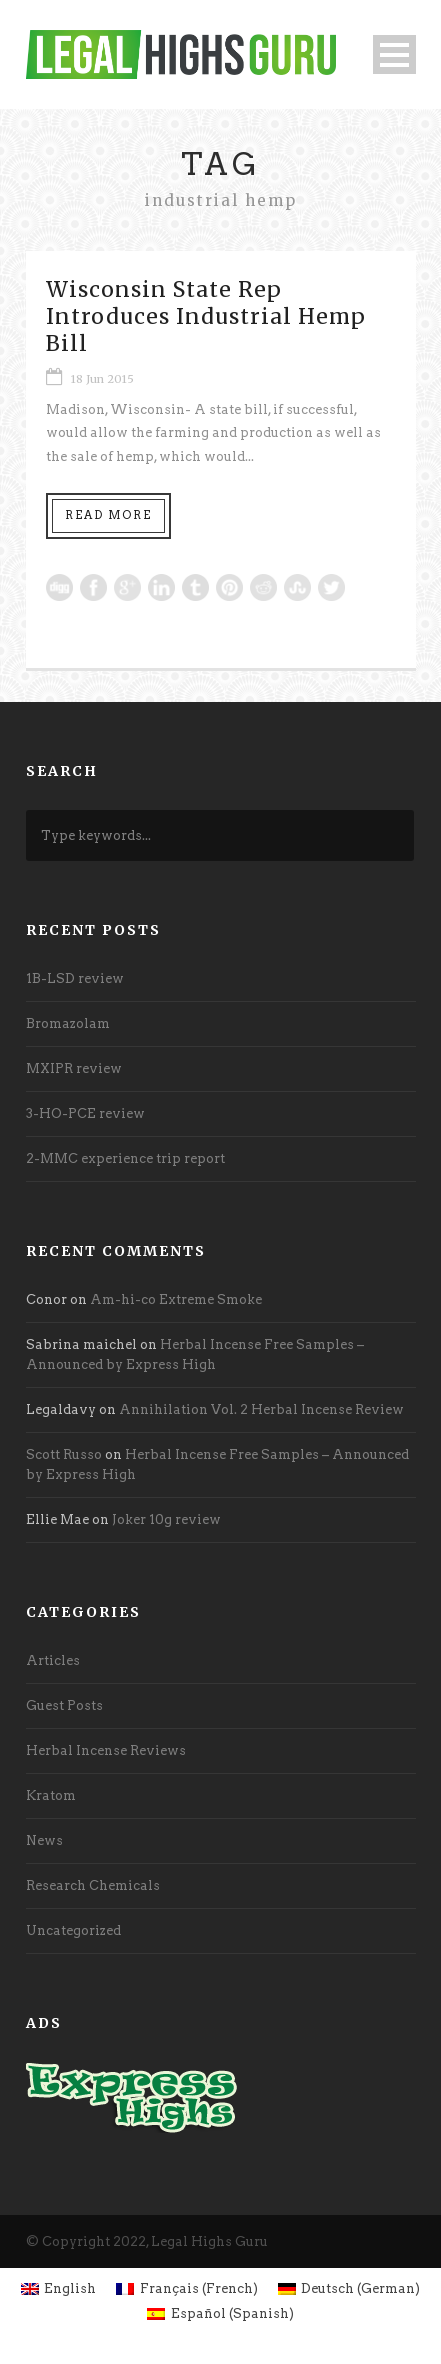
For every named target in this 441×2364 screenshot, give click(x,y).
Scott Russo (64, 1454)
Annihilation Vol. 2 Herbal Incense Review (261, 1409)
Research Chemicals (93, 1885)
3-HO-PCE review (85, 1113)
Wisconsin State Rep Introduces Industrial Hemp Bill (206, 317)
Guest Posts (64, 1705)
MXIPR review (74, 1068)
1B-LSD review (75, 978)
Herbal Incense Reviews (106, 1750)
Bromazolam (68, 1023)
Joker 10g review (166, 1519)
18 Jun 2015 (102, 379)
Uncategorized (73, 1930)
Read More (108, 515)
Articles (53, 1660)
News (44, 1840)
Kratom (51, 1795)
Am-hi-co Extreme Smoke (176, 1299)
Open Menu (394, 54)
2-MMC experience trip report (125, 1158)
